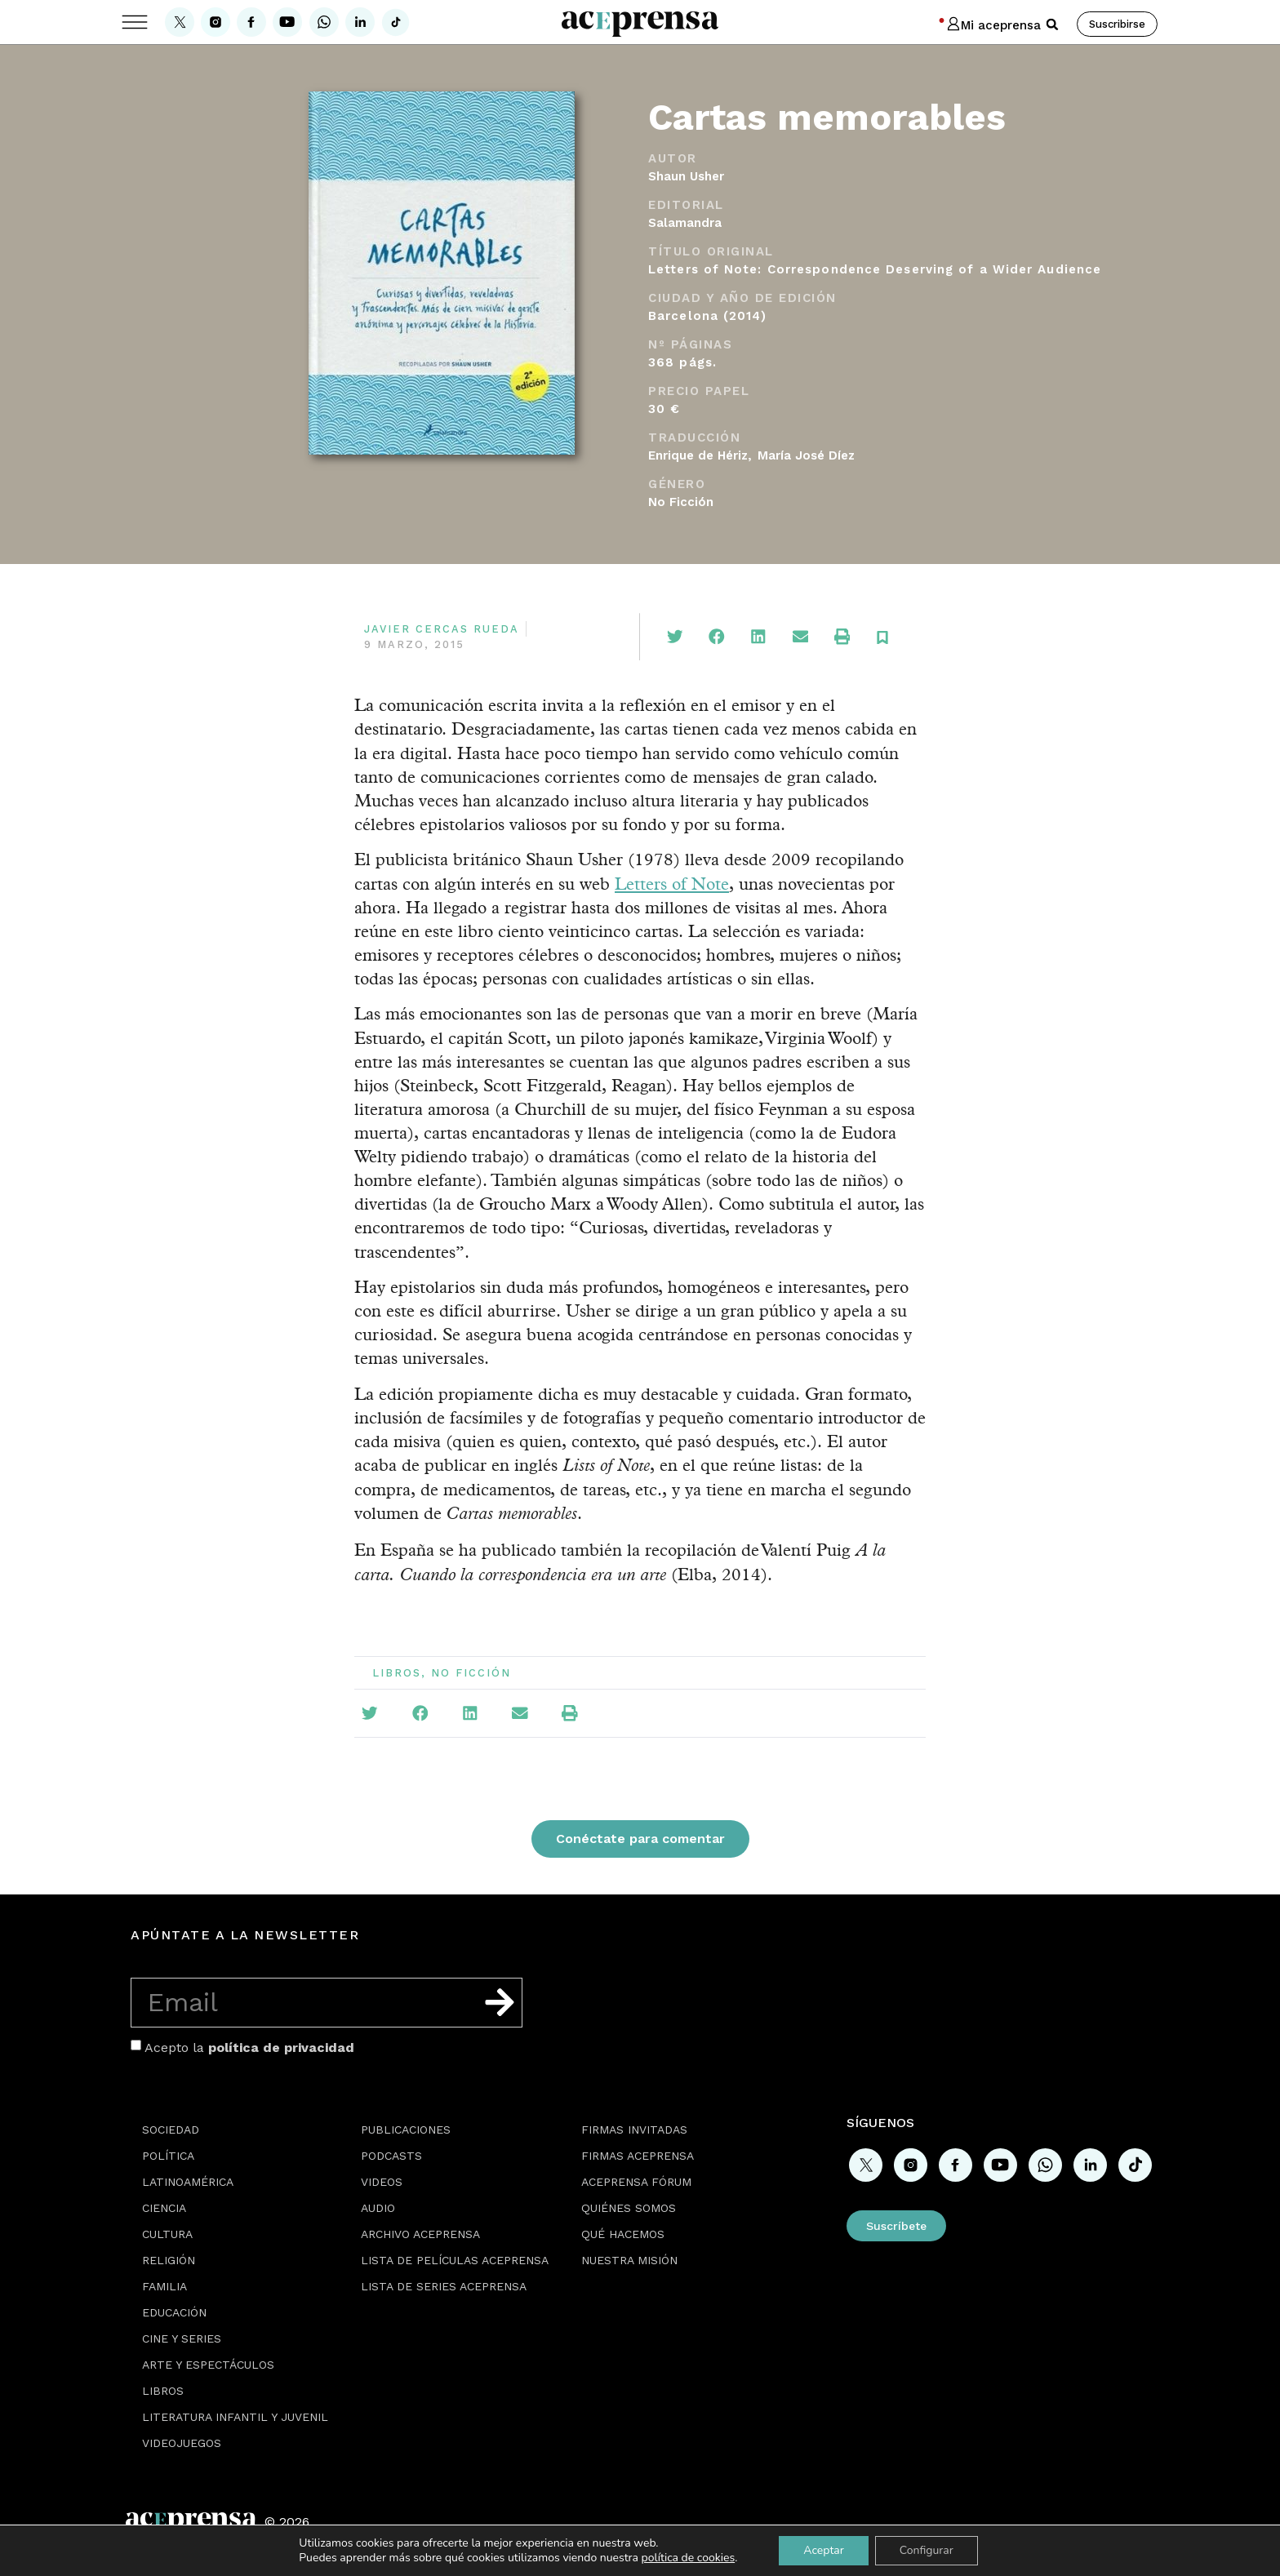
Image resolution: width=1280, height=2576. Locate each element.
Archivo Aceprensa (420, 2234)
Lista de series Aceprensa (444, 2286)
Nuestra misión (629, 2260)
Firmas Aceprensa (637, 2155)
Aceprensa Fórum (636, 2181)
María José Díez (806, 455)
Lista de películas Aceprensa (455, 2260)
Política (168, 2155)
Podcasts (391, 2155)
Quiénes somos (628, 2207)
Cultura (167, 2234)
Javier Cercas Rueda (441, 629)
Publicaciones (406, 2129)
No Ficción (680, 502)
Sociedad (170, 2129)
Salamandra (685, 222)
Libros (396, 1673)
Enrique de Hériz (698, 455)
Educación (174, 2312)
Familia (164, 2286)
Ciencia (164, 2207)
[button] (1052, 24)
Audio (378, 2207)
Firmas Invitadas (634, 2129)
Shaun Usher (686, 176)
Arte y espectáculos (208, 2364)
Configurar (926, 2550)
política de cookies (689, 2557)
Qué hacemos (622, 2234)
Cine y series (181, 2338)
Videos (381, 2181)
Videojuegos (181, 2442)
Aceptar (823, 2550)
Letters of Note (672, 883)
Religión (168, 2260)
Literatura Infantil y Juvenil (235, 2416)
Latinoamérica (187, 2181)
